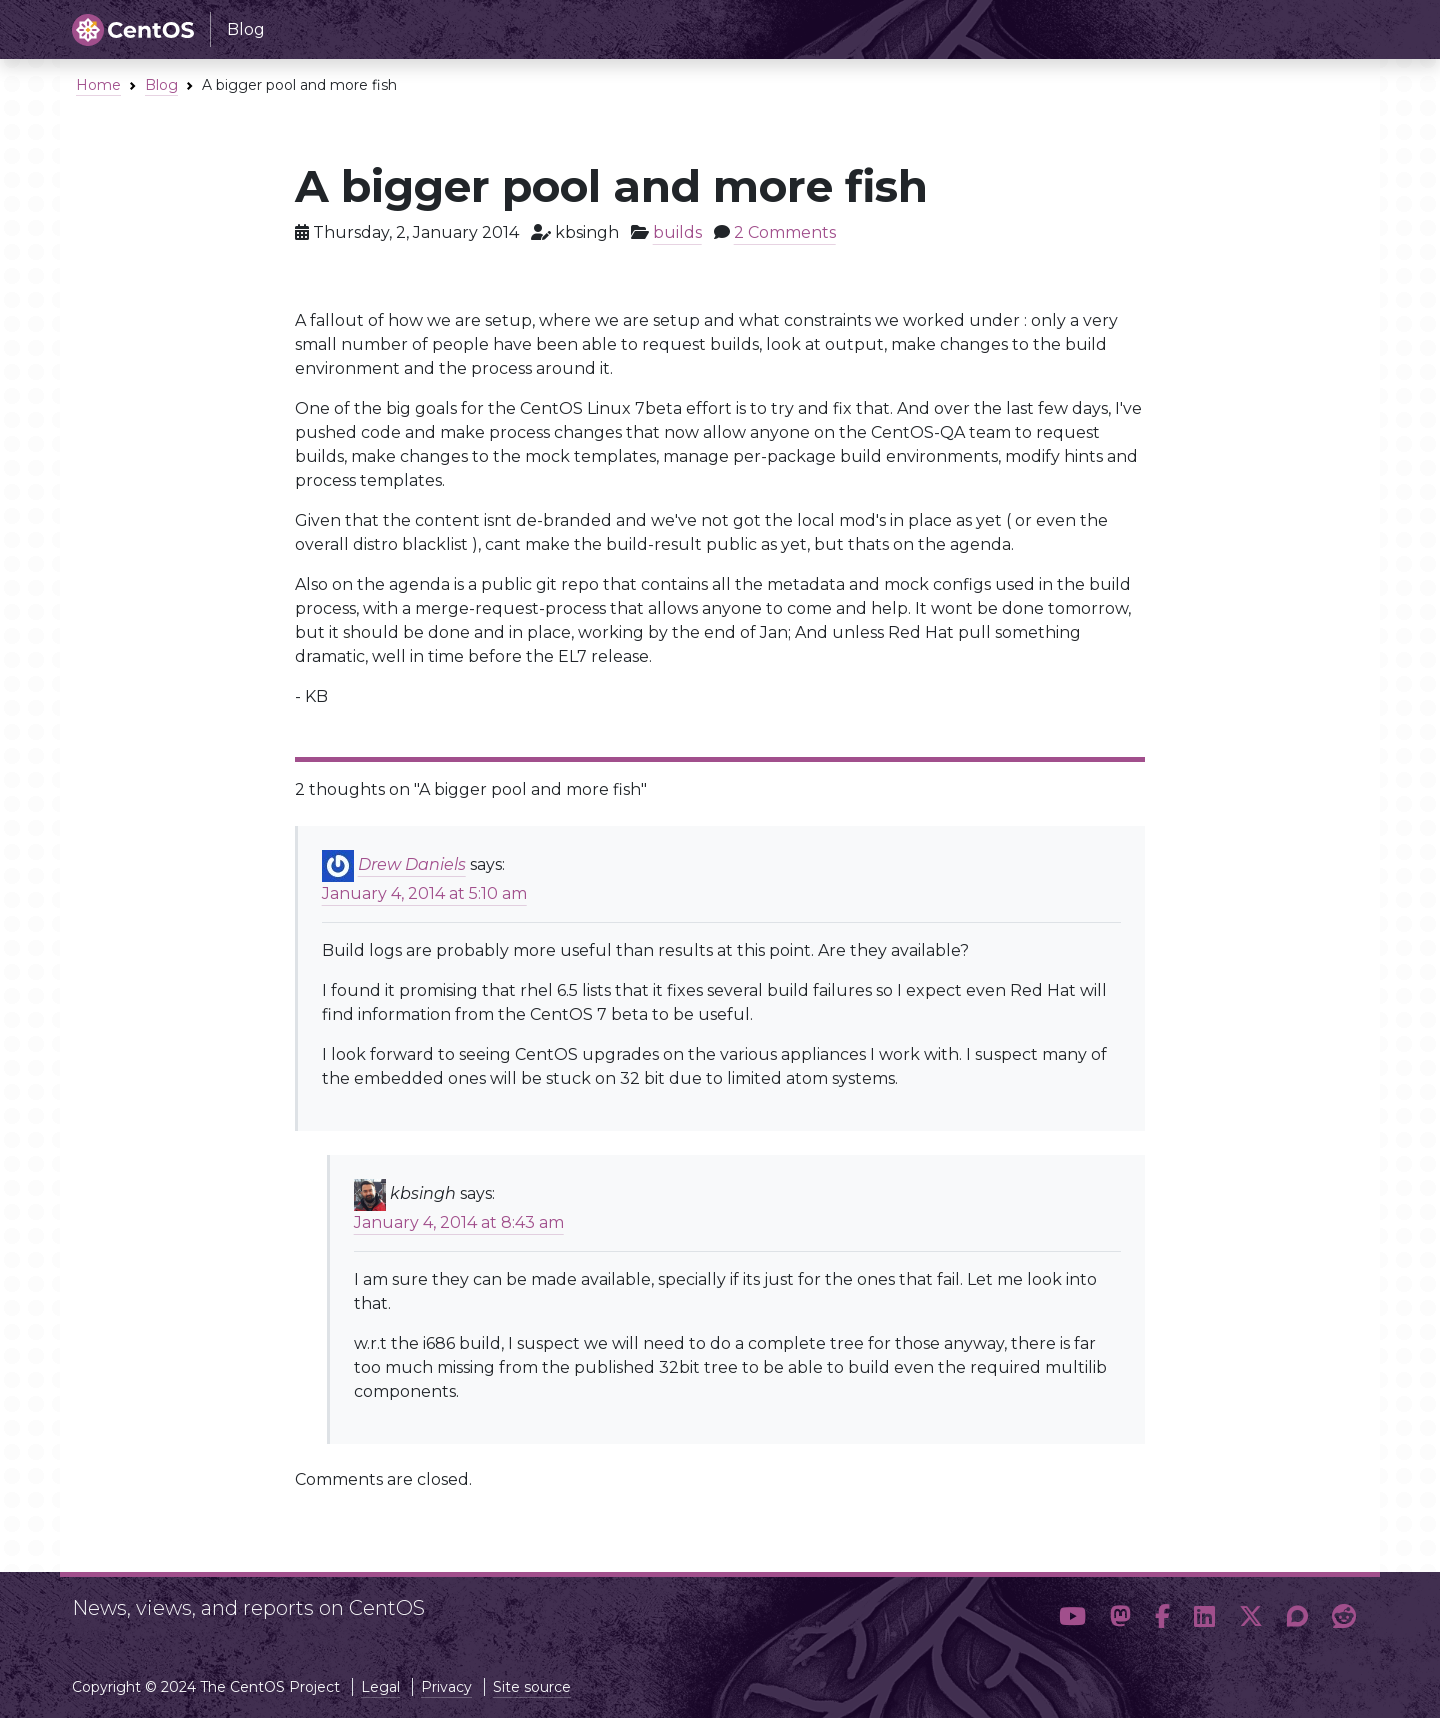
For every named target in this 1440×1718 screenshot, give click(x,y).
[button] (1072, 1617)
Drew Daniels (412, 864)
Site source (532, 1687)
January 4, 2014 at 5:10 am (424, 893)
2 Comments (785, 232)
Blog (161, 85)
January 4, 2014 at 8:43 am (459, 1222)
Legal (380, 1687)
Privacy (446, 1687)
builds (677, 232)
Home (98, 85)
